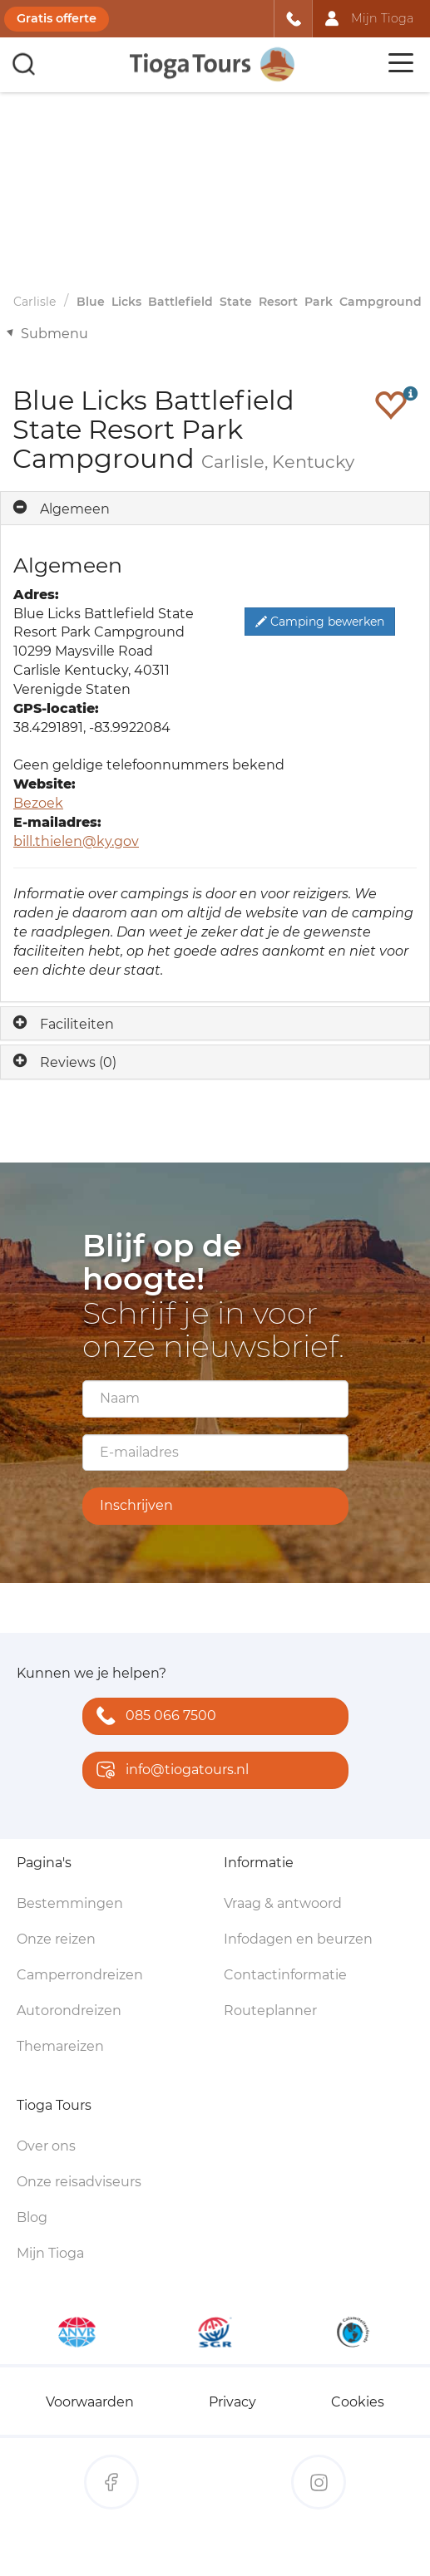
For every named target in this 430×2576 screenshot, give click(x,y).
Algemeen (75, 509)
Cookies (357, 2402)
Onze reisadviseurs (79, 2182)
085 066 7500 (152, 1717)
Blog (32, 2217)
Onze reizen (56, 1939)
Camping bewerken (319, 621)
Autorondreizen (69, 2010)
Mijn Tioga (50, 2253)
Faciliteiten (77, 1024)
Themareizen (60, 2046)
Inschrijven (136, 1505)
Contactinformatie (285, 1975)
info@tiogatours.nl (169, 1771)
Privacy (232, 2402)
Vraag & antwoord (283, 1903)
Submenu (54, 334)
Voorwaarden (90, 2402)
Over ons (46, 2146)
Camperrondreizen (80, 1975)
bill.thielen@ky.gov (76, 841)
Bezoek (38, 803)
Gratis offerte (56, 18)
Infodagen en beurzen (298, 1939)
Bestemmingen (70, 1903)
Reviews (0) (78, 1062)
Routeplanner (270, 2010)
